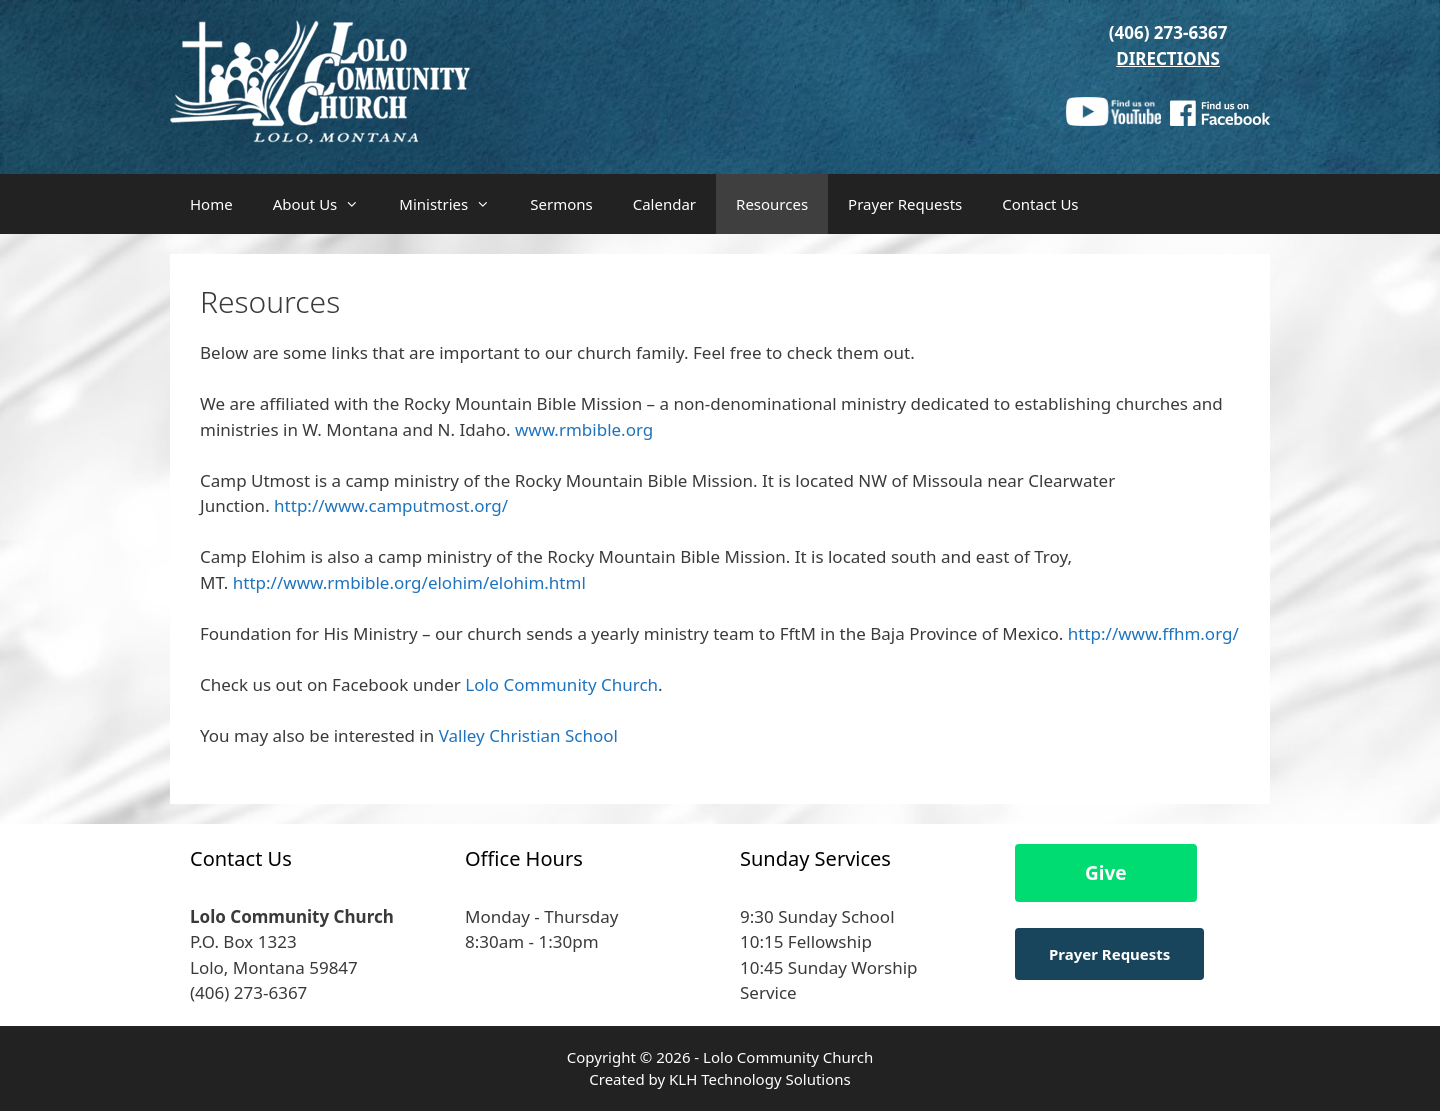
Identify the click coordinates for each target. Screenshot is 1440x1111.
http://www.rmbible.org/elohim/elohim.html (409, 582)
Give (1106, 873)
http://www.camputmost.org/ (391, 505)
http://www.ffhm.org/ (1150, 633)
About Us (326, 204)
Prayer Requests (905, 204)
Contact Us (1040, 204)
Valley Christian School (528, 735)
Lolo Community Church (561, 684)
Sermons (561, 204)
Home (211, 204)
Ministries (454, 204)
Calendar (664, 204)
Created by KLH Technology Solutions (719, 1079)
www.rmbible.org (584, 429)
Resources (772, 204)
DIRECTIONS (1168, 58)
